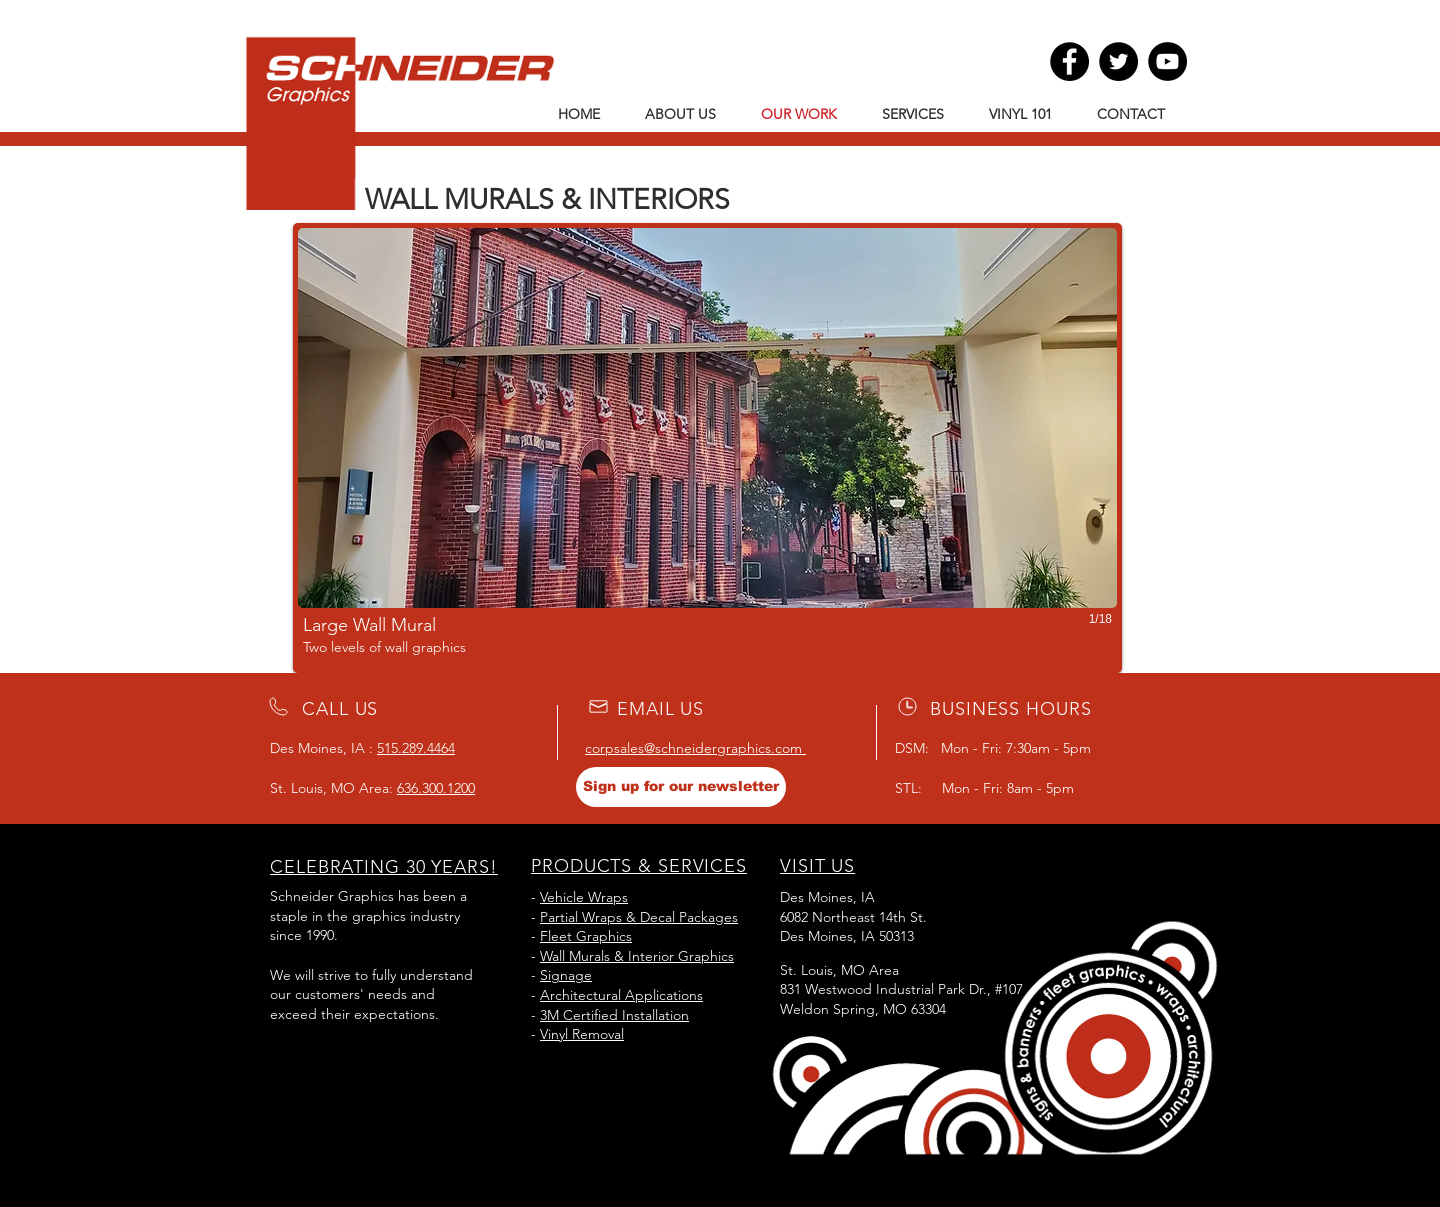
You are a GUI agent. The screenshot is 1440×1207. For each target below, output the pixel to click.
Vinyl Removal (582, 1034)
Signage (566, 975)
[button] (707, 448)
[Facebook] (1069, 61)
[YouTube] (1167, 61)
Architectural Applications (621, 995)
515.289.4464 (416, 748)
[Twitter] (1118, 61)
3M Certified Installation (614, 1015)
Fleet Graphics (586, 936)
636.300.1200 (436, 788)
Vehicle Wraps (584, 897)
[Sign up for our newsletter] (681, 787)
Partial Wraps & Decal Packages (639, 917)
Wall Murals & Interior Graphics (637, 956)
